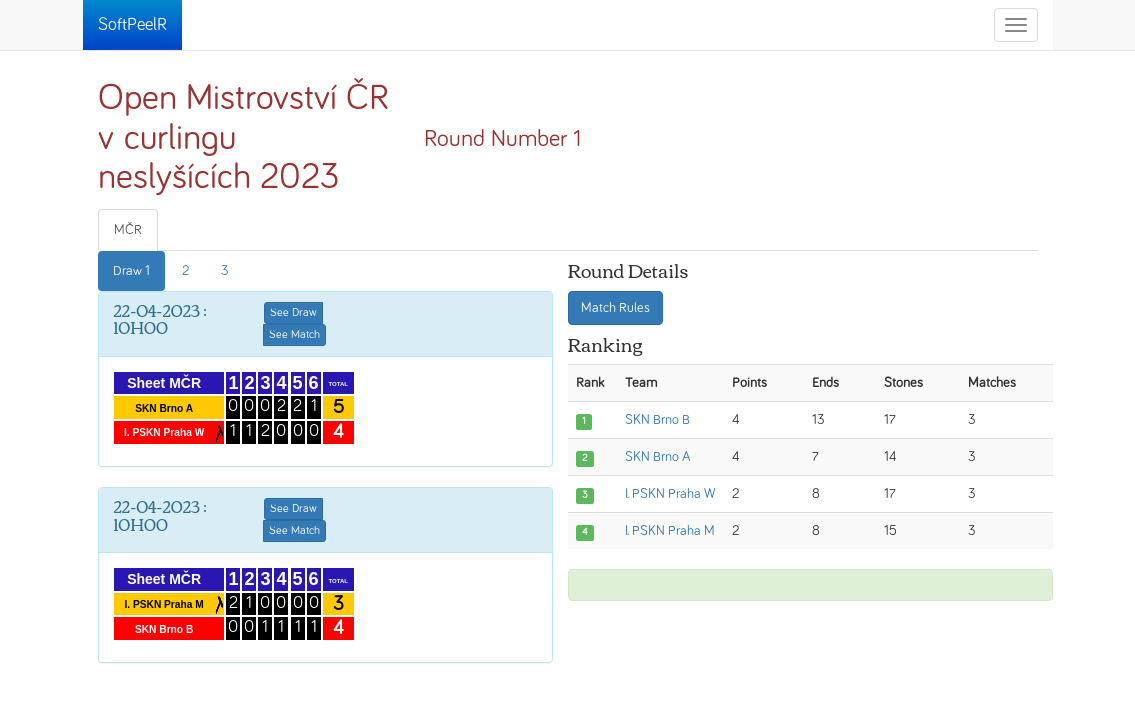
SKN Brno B (657, 420)
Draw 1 (131, 271)
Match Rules (615, 308)
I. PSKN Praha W (670, 494)
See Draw (293, 313)
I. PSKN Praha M (670, 531)
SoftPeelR (132, 25)
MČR (128, 230)
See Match (294, 335)
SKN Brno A (658, 457)
